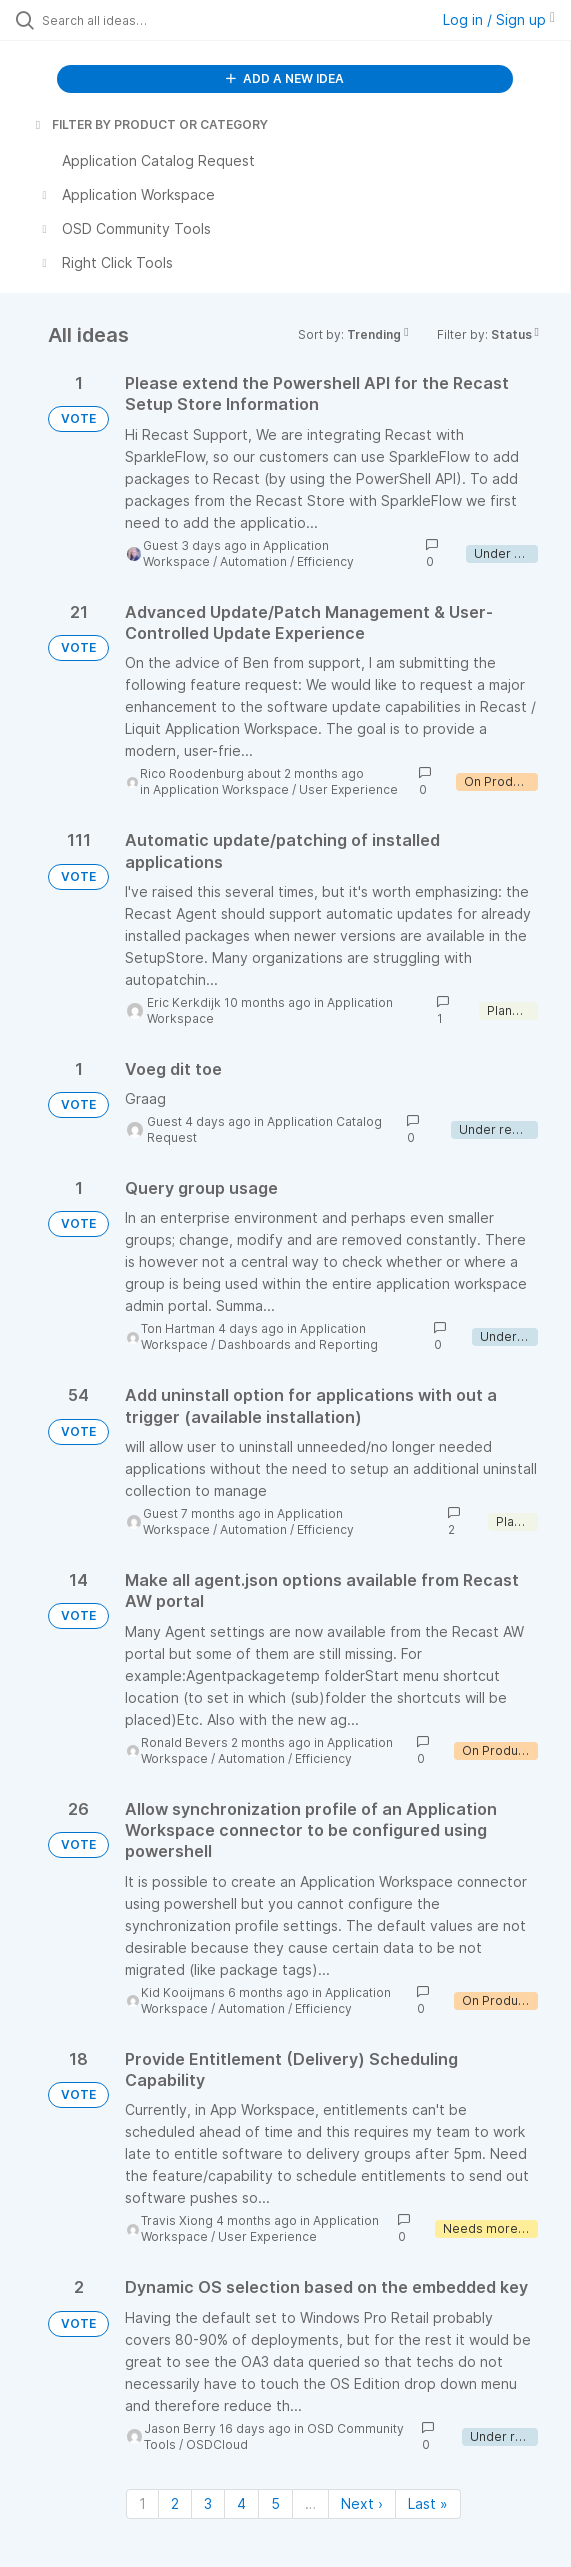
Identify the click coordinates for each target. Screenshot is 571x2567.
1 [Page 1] (142, 2503)
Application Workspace (221, 789)
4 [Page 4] (241, 2503)
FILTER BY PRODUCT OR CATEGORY (150, 124)
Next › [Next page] (362, 2503)
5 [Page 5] (275, 2503)
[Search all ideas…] (155, 20)
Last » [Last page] (428, 2503)
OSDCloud (217, 2444)
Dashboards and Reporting (298, 1344)
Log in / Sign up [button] (499, 19)
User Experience (348, 789)
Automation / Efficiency (287, 561)
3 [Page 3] (208, 2503)
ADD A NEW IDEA (285, 78)
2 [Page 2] (175, 2503)
